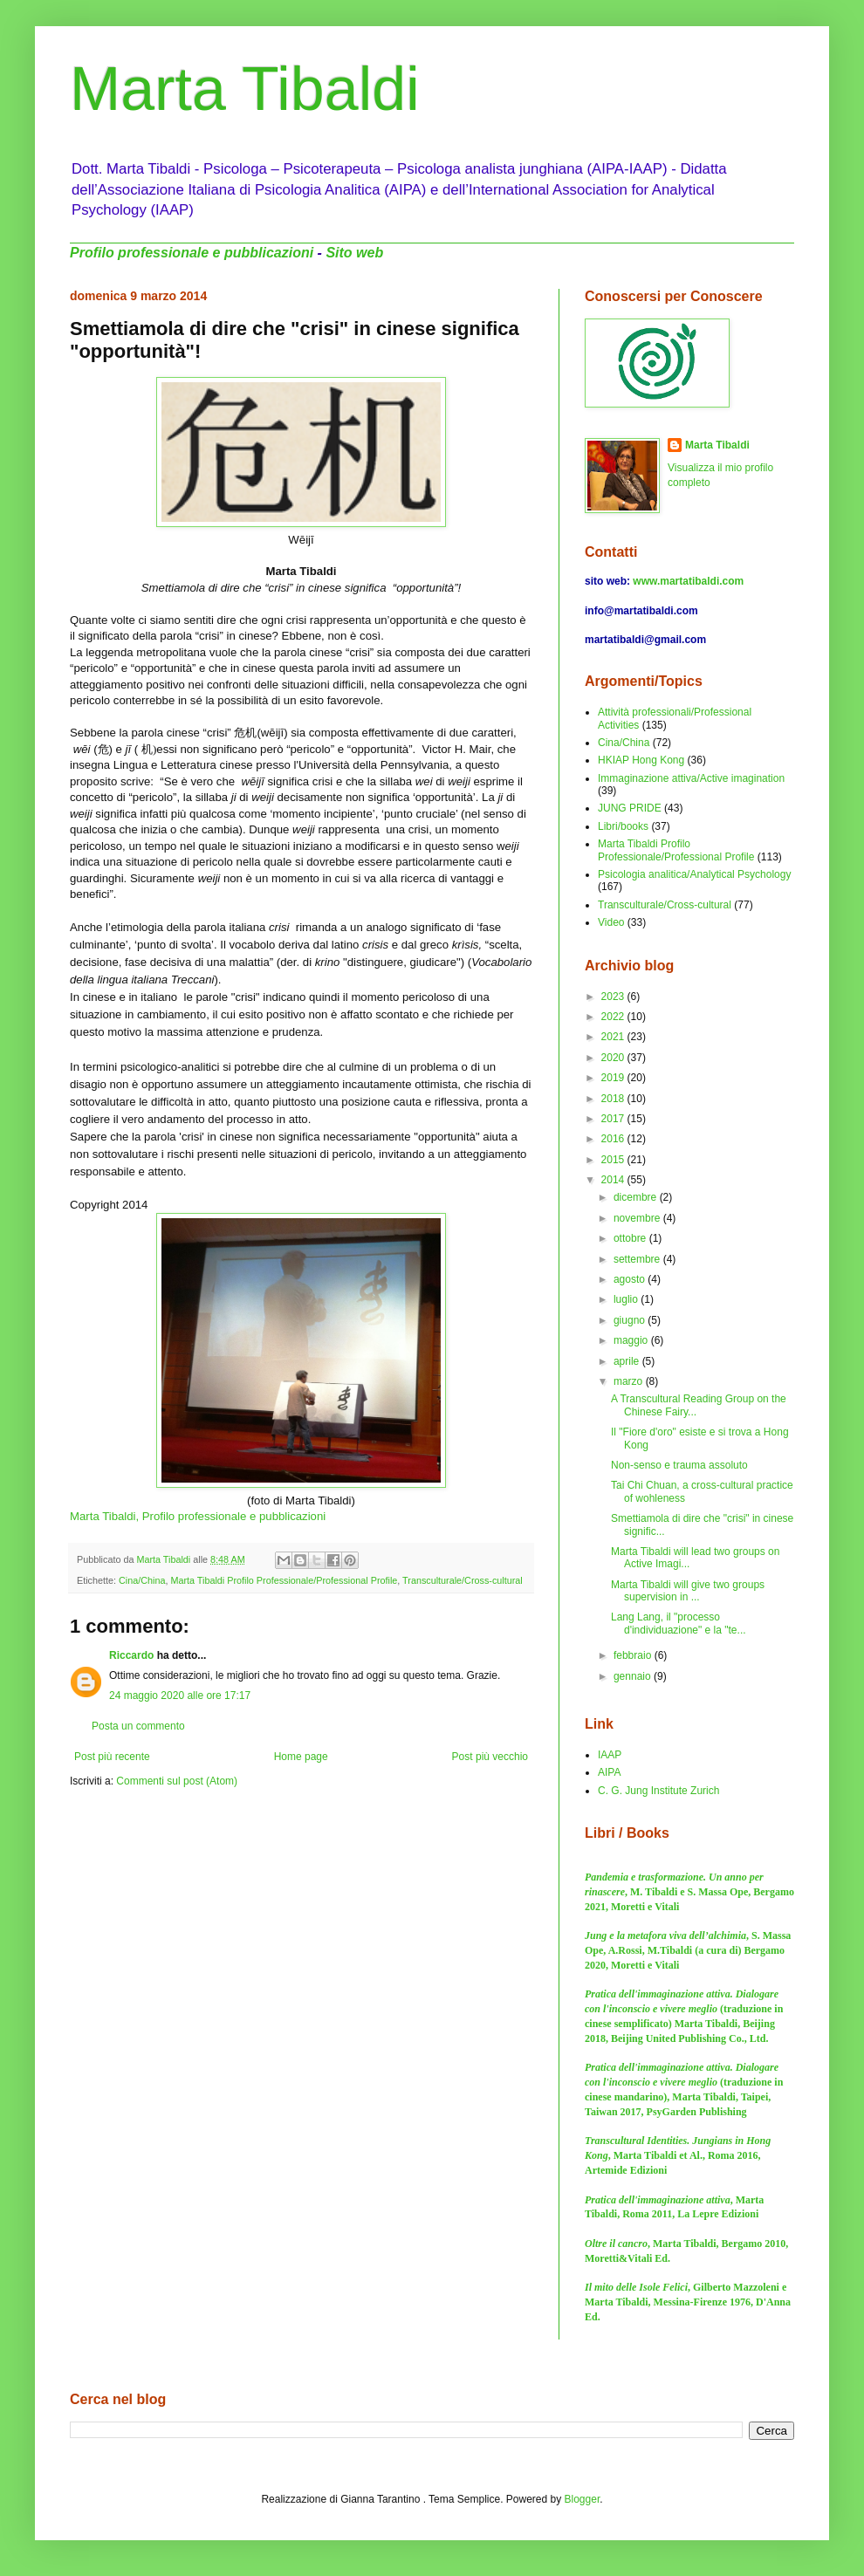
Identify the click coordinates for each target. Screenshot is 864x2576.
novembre (638, 1218)
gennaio (634, 1676)
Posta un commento (138, 1726)
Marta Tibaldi (245, 89)
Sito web (354, 252)
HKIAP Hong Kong (641, 760)
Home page (301, 1756)
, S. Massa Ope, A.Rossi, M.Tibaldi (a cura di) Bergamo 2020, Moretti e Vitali (688, 1950)
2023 (614, 996)
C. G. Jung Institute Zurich (658, 1791)
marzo (630, 1381)
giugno (631, 1320)
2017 (614, 1119)
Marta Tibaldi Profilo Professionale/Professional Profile (283, 1580)
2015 (614, 1160)
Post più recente (112, 1756)
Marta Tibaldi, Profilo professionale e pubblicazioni (198, 1516)
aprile (628, 1361)
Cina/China (142, 1580)
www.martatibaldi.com (688, 581)
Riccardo (131, 1655)
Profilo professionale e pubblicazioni (191, 252)
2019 (614, 1078)
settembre (638, 1259)
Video (611, 922)
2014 (614, 1180)
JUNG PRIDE (630, 808)
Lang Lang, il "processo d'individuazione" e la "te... (678, 1623)
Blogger (582, 2499)
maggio (632, 1340)
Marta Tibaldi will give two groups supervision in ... (688, 1591)
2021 (614, 1037)
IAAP (609, 1755)
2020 (614, 1058)
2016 (614, 1139)
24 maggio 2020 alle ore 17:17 (179, 1695)
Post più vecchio (490, 1756)
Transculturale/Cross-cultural (462, 1580)
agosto (631, 1279)
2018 (614, 1099)
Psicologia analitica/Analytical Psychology (694, 874)
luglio (627, 1299)
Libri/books (623, 826)
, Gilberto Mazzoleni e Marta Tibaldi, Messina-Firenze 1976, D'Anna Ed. (688, 2302)
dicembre (637, 1197)
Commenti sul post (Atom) (176, 1781)
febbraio (634, 1655)
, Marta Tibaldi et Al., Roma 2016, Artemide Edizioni (678, 2155)
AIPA (609, 1772)
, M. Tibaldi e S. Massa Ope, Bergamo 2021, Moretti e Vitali (689, 1892)
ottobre (631, 1238)
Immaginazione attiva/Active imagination (691, 778)
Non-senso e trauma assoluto (679, 1465)
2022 (614, 1017)
